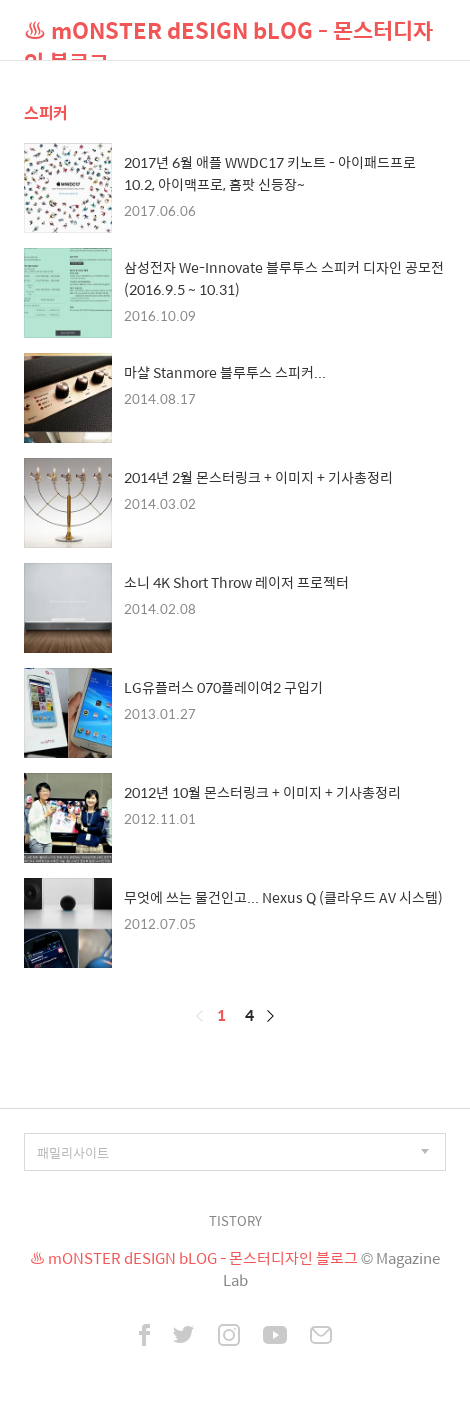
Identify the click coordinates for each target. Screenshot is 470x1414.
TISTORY (235, 1220)
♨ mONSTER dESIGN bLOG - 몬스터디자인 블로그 (228, 36)
